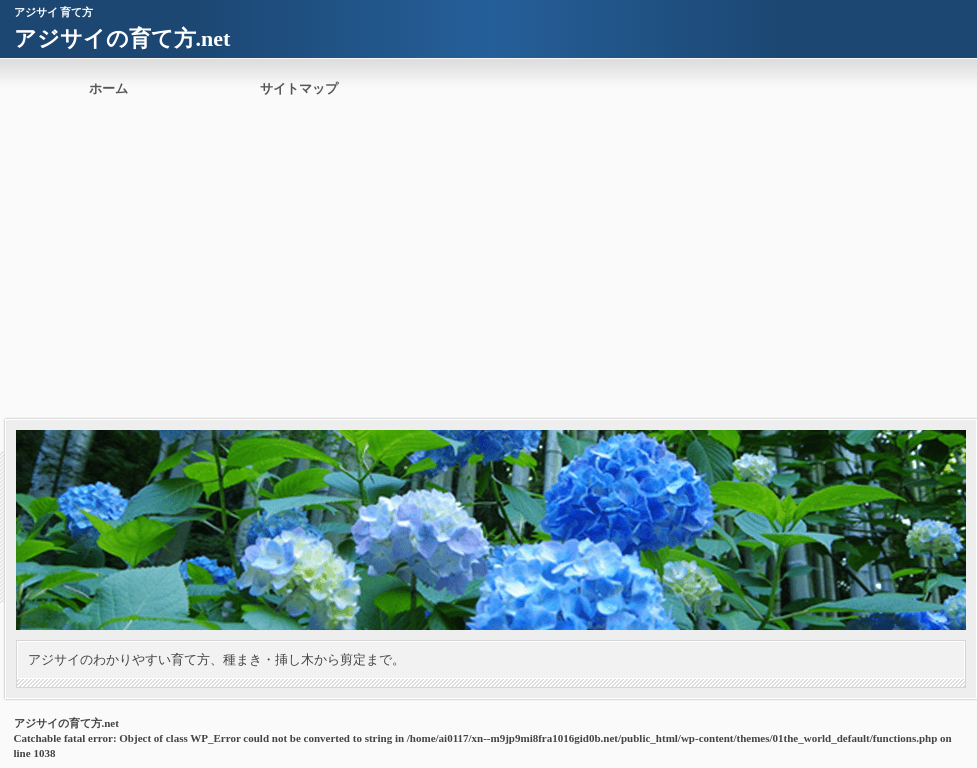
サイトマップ (299, 88)
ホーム (108, 88)
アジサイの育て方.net (122, 38)
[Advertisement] (489, 269)
